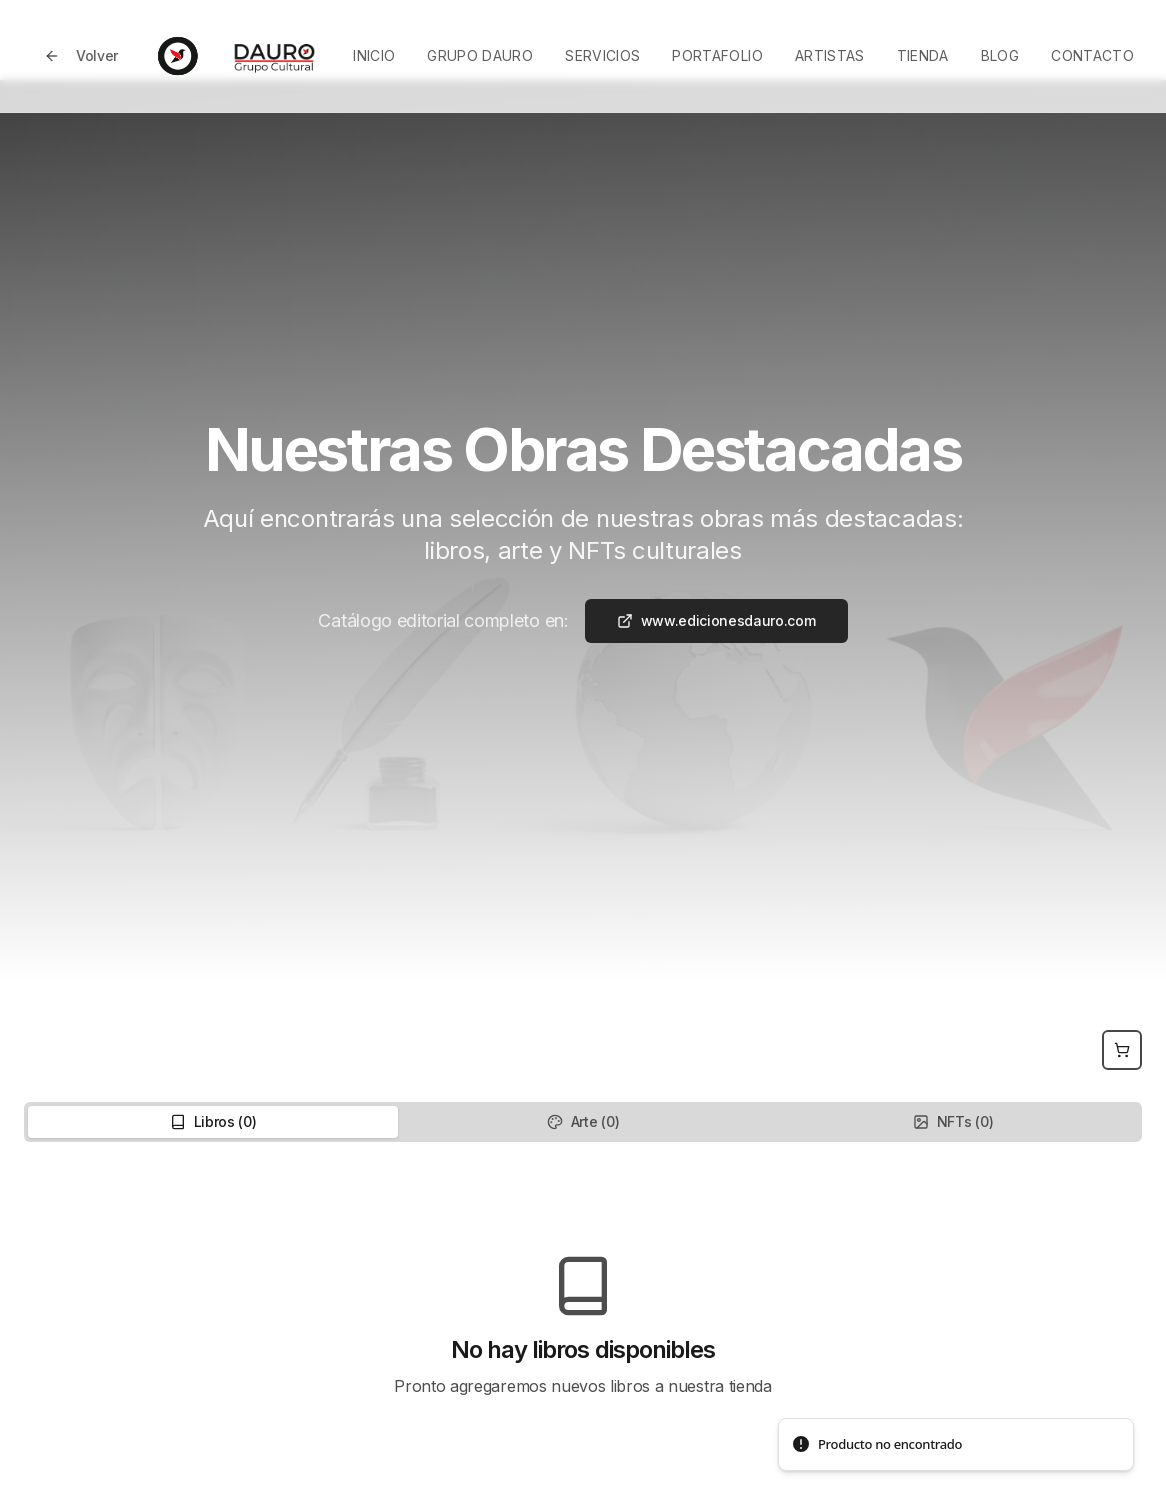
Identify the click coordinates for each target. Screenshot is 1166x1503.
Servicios (602, 55)
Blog (1000, 55)
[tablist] (583, 1122)
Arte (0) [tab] (583, 1121)
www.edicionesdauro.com (716, 620)
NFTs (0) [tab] (953, 1121)
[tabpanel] (583, 1326)
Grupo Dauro (480, 55)
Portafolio (717, 55)
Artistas (830, 55)
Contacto (1092, 55)
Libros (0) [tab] (213, 1121)
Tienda (923, 55)
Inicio (374, 55)
